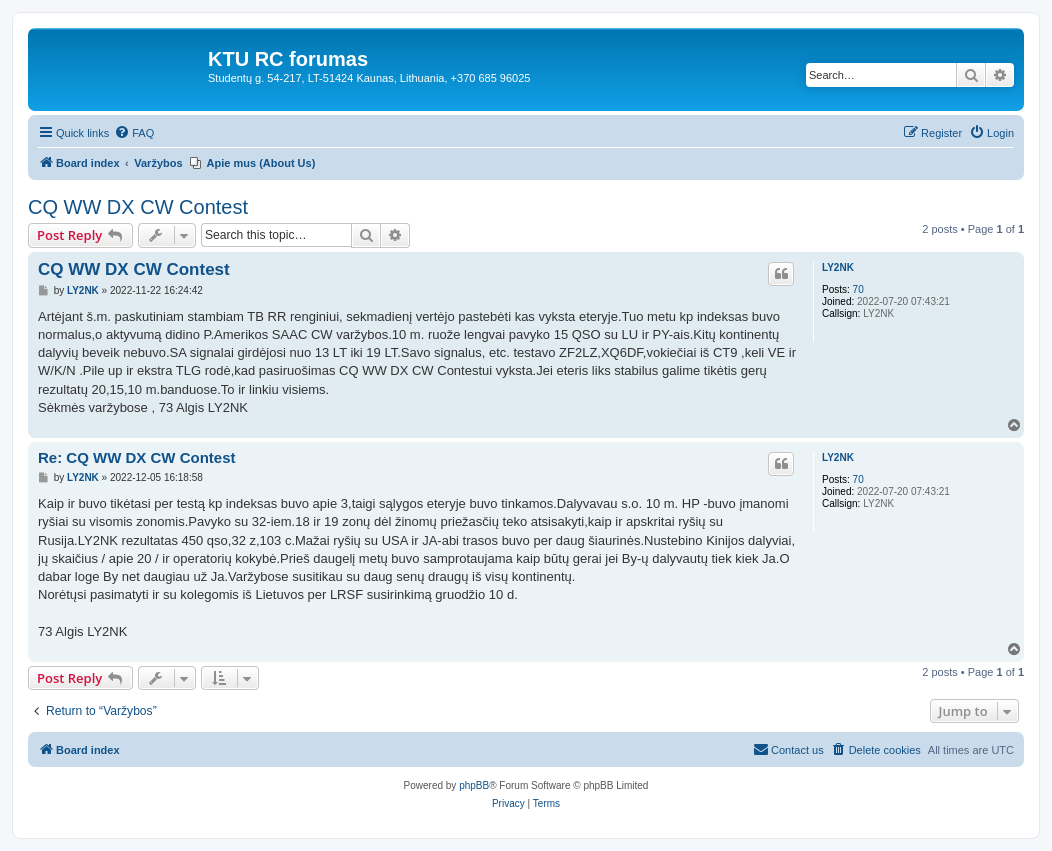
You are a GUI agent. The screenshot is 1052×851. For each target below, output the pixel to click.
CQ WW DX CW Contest (138, 207)
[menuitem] (134, 133)
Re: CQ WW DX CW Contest (136, 457)
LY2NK (838, 267)
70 (858, 289)
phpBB (474, 785)
